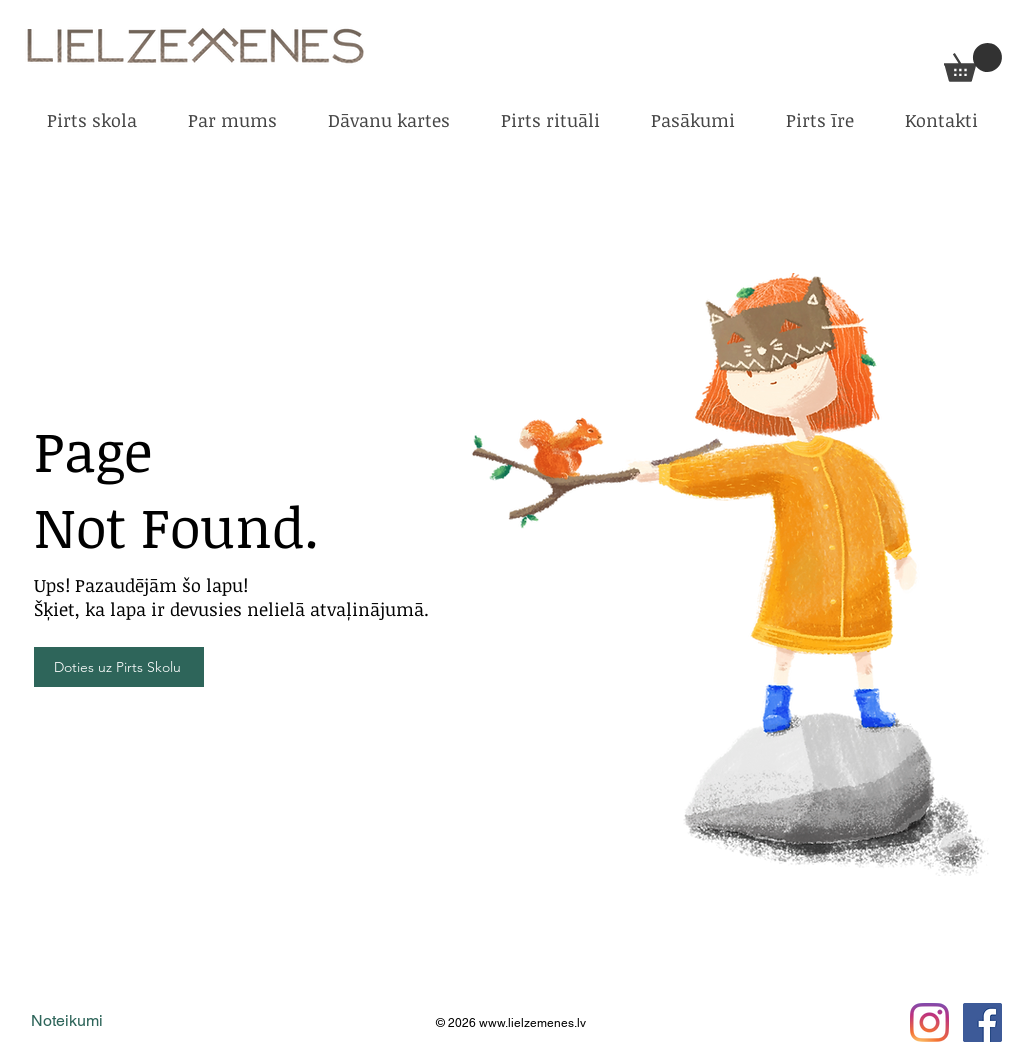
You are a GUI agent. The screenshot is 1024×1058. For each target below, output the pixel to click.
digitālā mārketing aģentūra (253, 1022)
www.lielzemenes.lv (532, 1023)
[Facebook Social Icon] (982, 1022)
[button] (973, 62)
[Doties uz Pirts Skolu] (119, 667)
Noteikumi (67, 1020)
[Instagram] (929, 1022)
